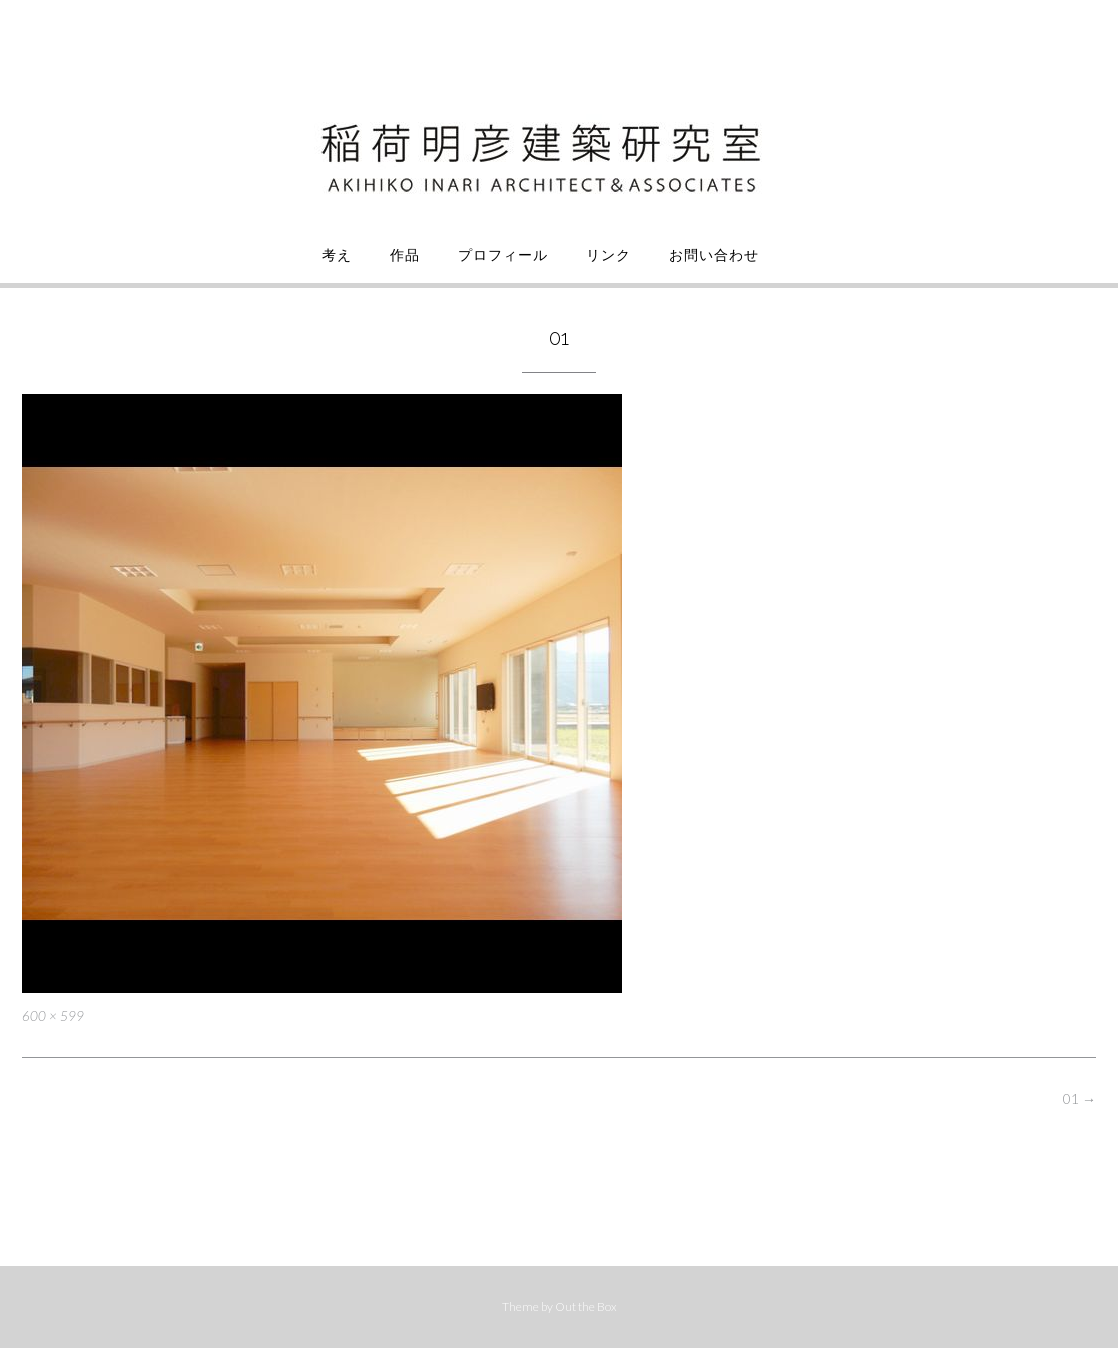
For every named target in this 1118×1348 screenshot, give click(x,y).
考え (337, 255)
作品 (405, 255)
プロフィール (503, 255)
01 (1079, 1098)
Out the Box (586, 1306)
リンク (608, 255)
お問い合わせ (714, 255)
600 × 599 (53, 1016)
